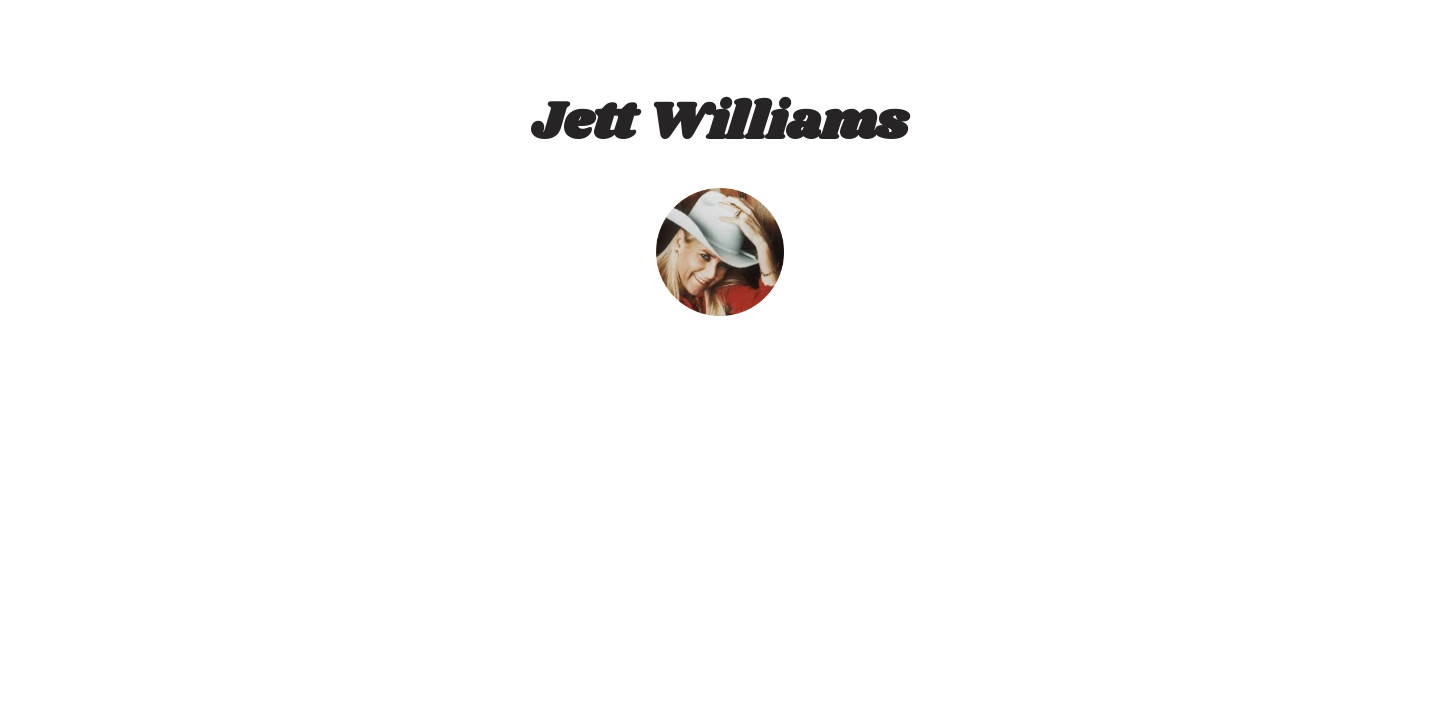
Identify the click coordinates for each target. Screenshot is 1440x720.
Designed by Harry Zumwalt (714, 712)
